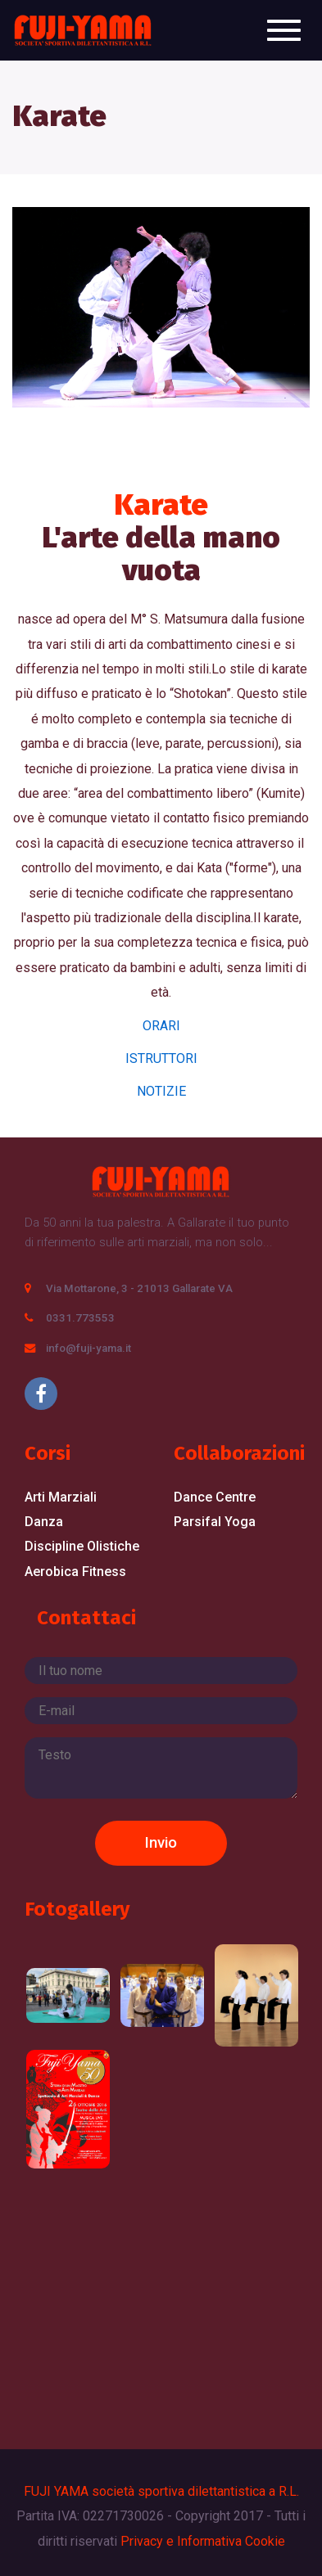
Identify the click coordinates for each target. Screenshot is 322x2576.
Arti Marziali (61, 1497)
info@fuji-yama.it (88, 1348)
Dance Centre (215, 1497)
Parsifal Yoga (215, 1521)
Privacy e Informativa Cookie (202, 2541)
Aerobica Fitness (75, 1571)
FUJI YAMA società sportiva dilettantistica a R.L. (161, 2491)
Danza (44, 1521)
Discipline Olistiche (82, 1546)
